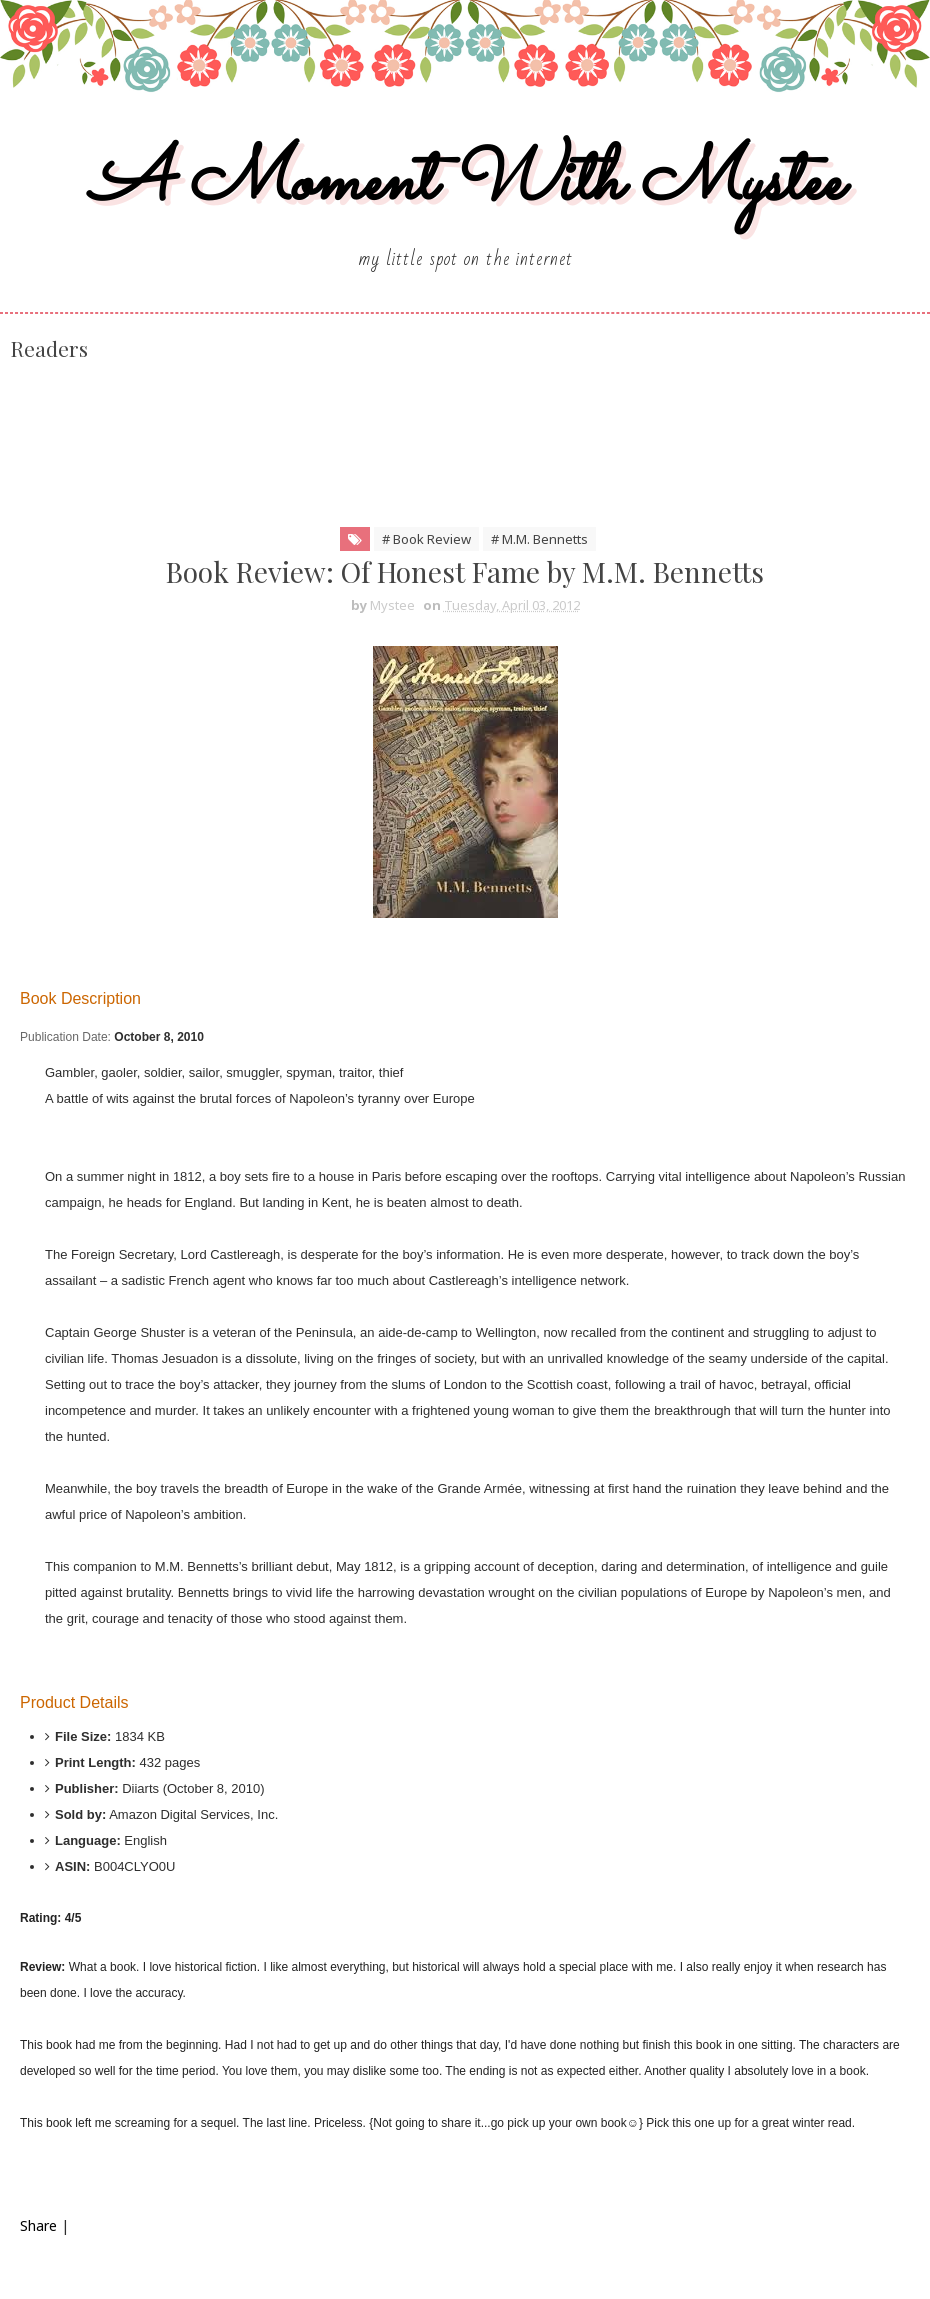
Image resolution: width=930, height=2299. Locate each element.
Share (38, 2225)
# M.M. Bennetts (539, 539)
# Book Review (426, 539)
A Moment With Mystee (465, 183)
